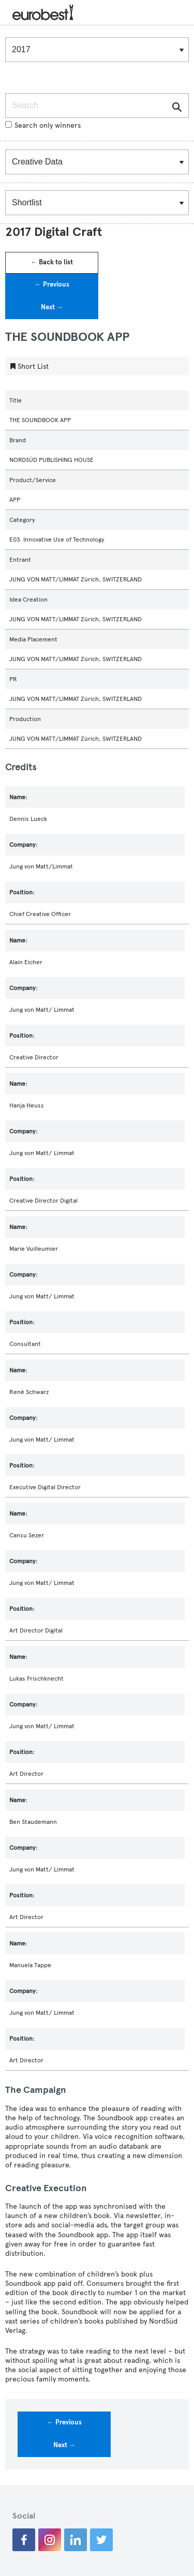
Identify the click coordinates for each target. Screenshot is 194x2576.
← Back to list (52, 262)
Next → (52, 307)
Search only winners (43, 125)
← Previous (52, 284)
